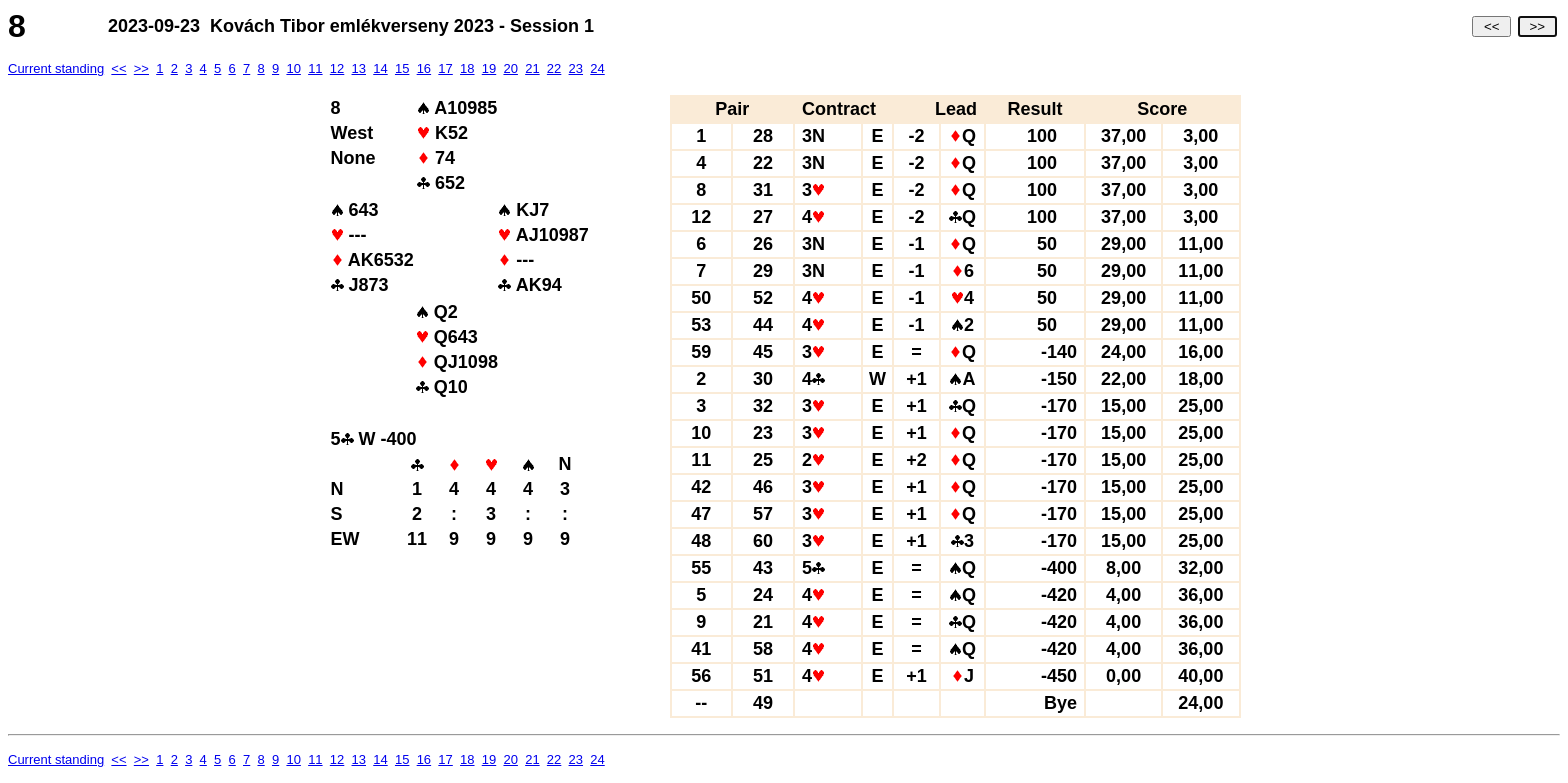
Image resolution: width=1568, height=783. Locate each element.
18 (467, 68)
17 (445, 68)
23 (576, 68)
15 (402, 68)
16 (424, 68)
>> (1537, 26)
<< (1491, 26)
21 (532, 68)
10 (293, 68)
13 (359, 68)
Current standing (56, 68)
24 (597, 68)
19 (489, 68)
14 (380, 68)
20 (510, 68)
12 (337, 68)
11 (315, 68)
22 (554, 68)
